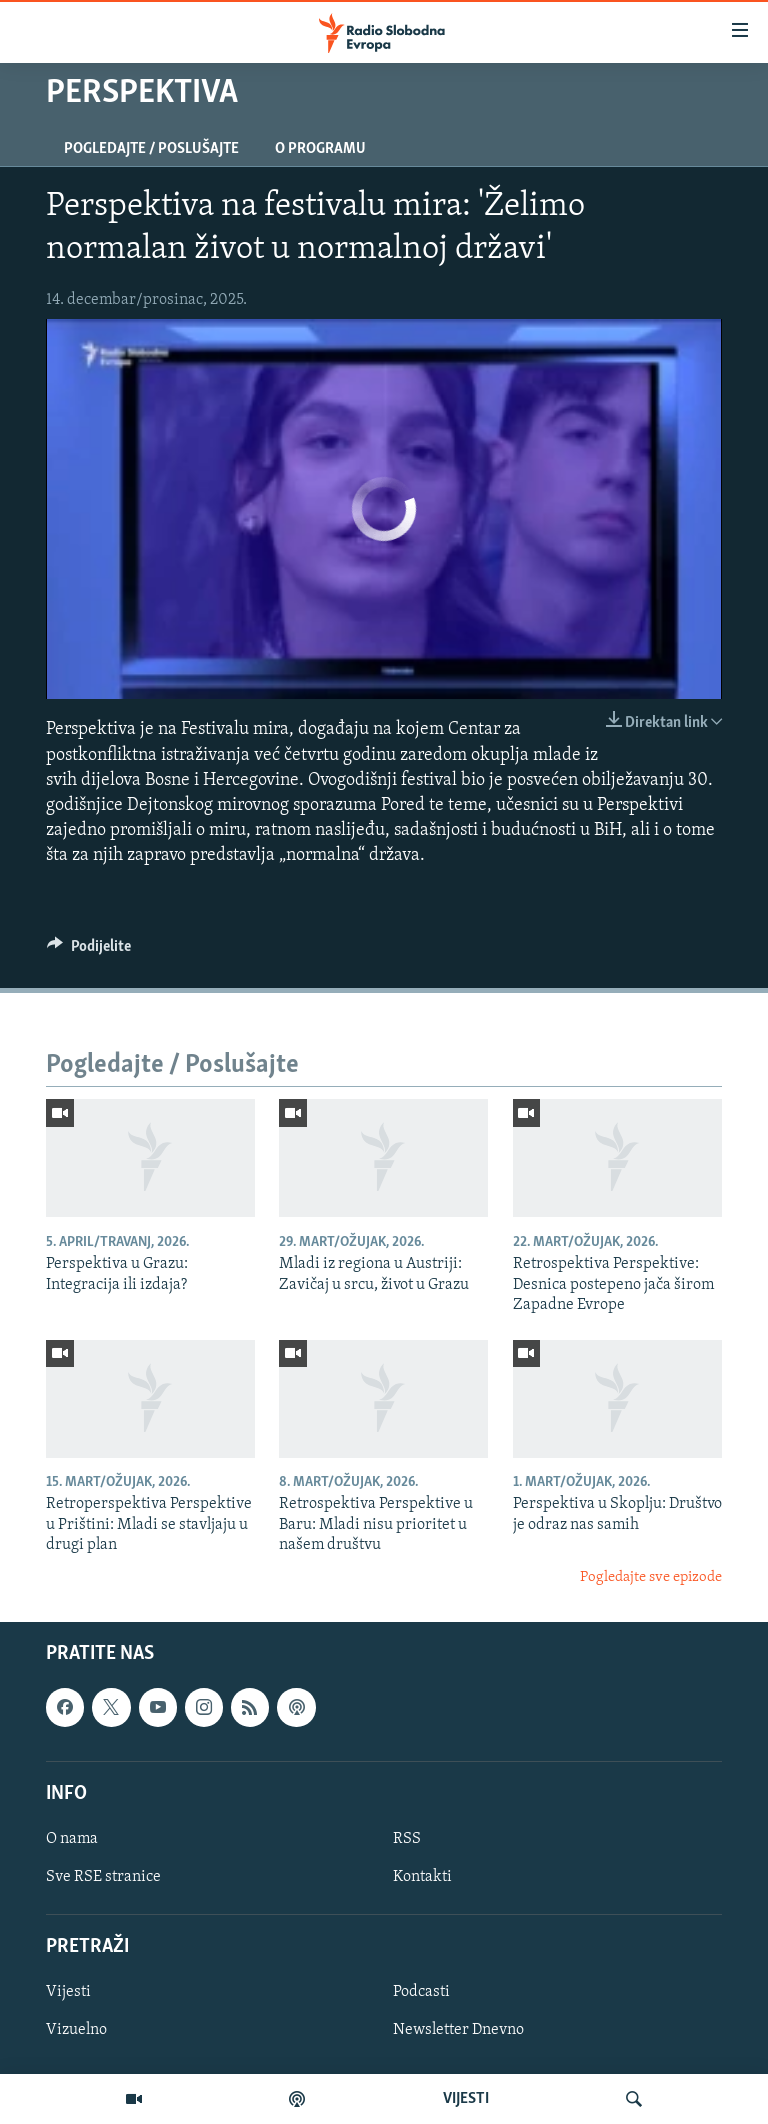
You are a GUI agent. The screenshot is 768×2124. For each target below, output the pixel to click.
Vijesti (68, 1993)
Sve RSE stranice (103, 1877)
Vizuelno (76, 2031)
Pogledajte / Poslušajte (151, 149)
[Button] (89, 951)
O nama (72, 1839)
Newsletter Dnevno (458, 2031)
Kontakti (422, 1877)
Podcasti (421, 1993)
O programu (320, 149)
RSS (407, 1839)
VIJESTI (466, 2099)
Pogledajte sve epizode (651, 1577)
